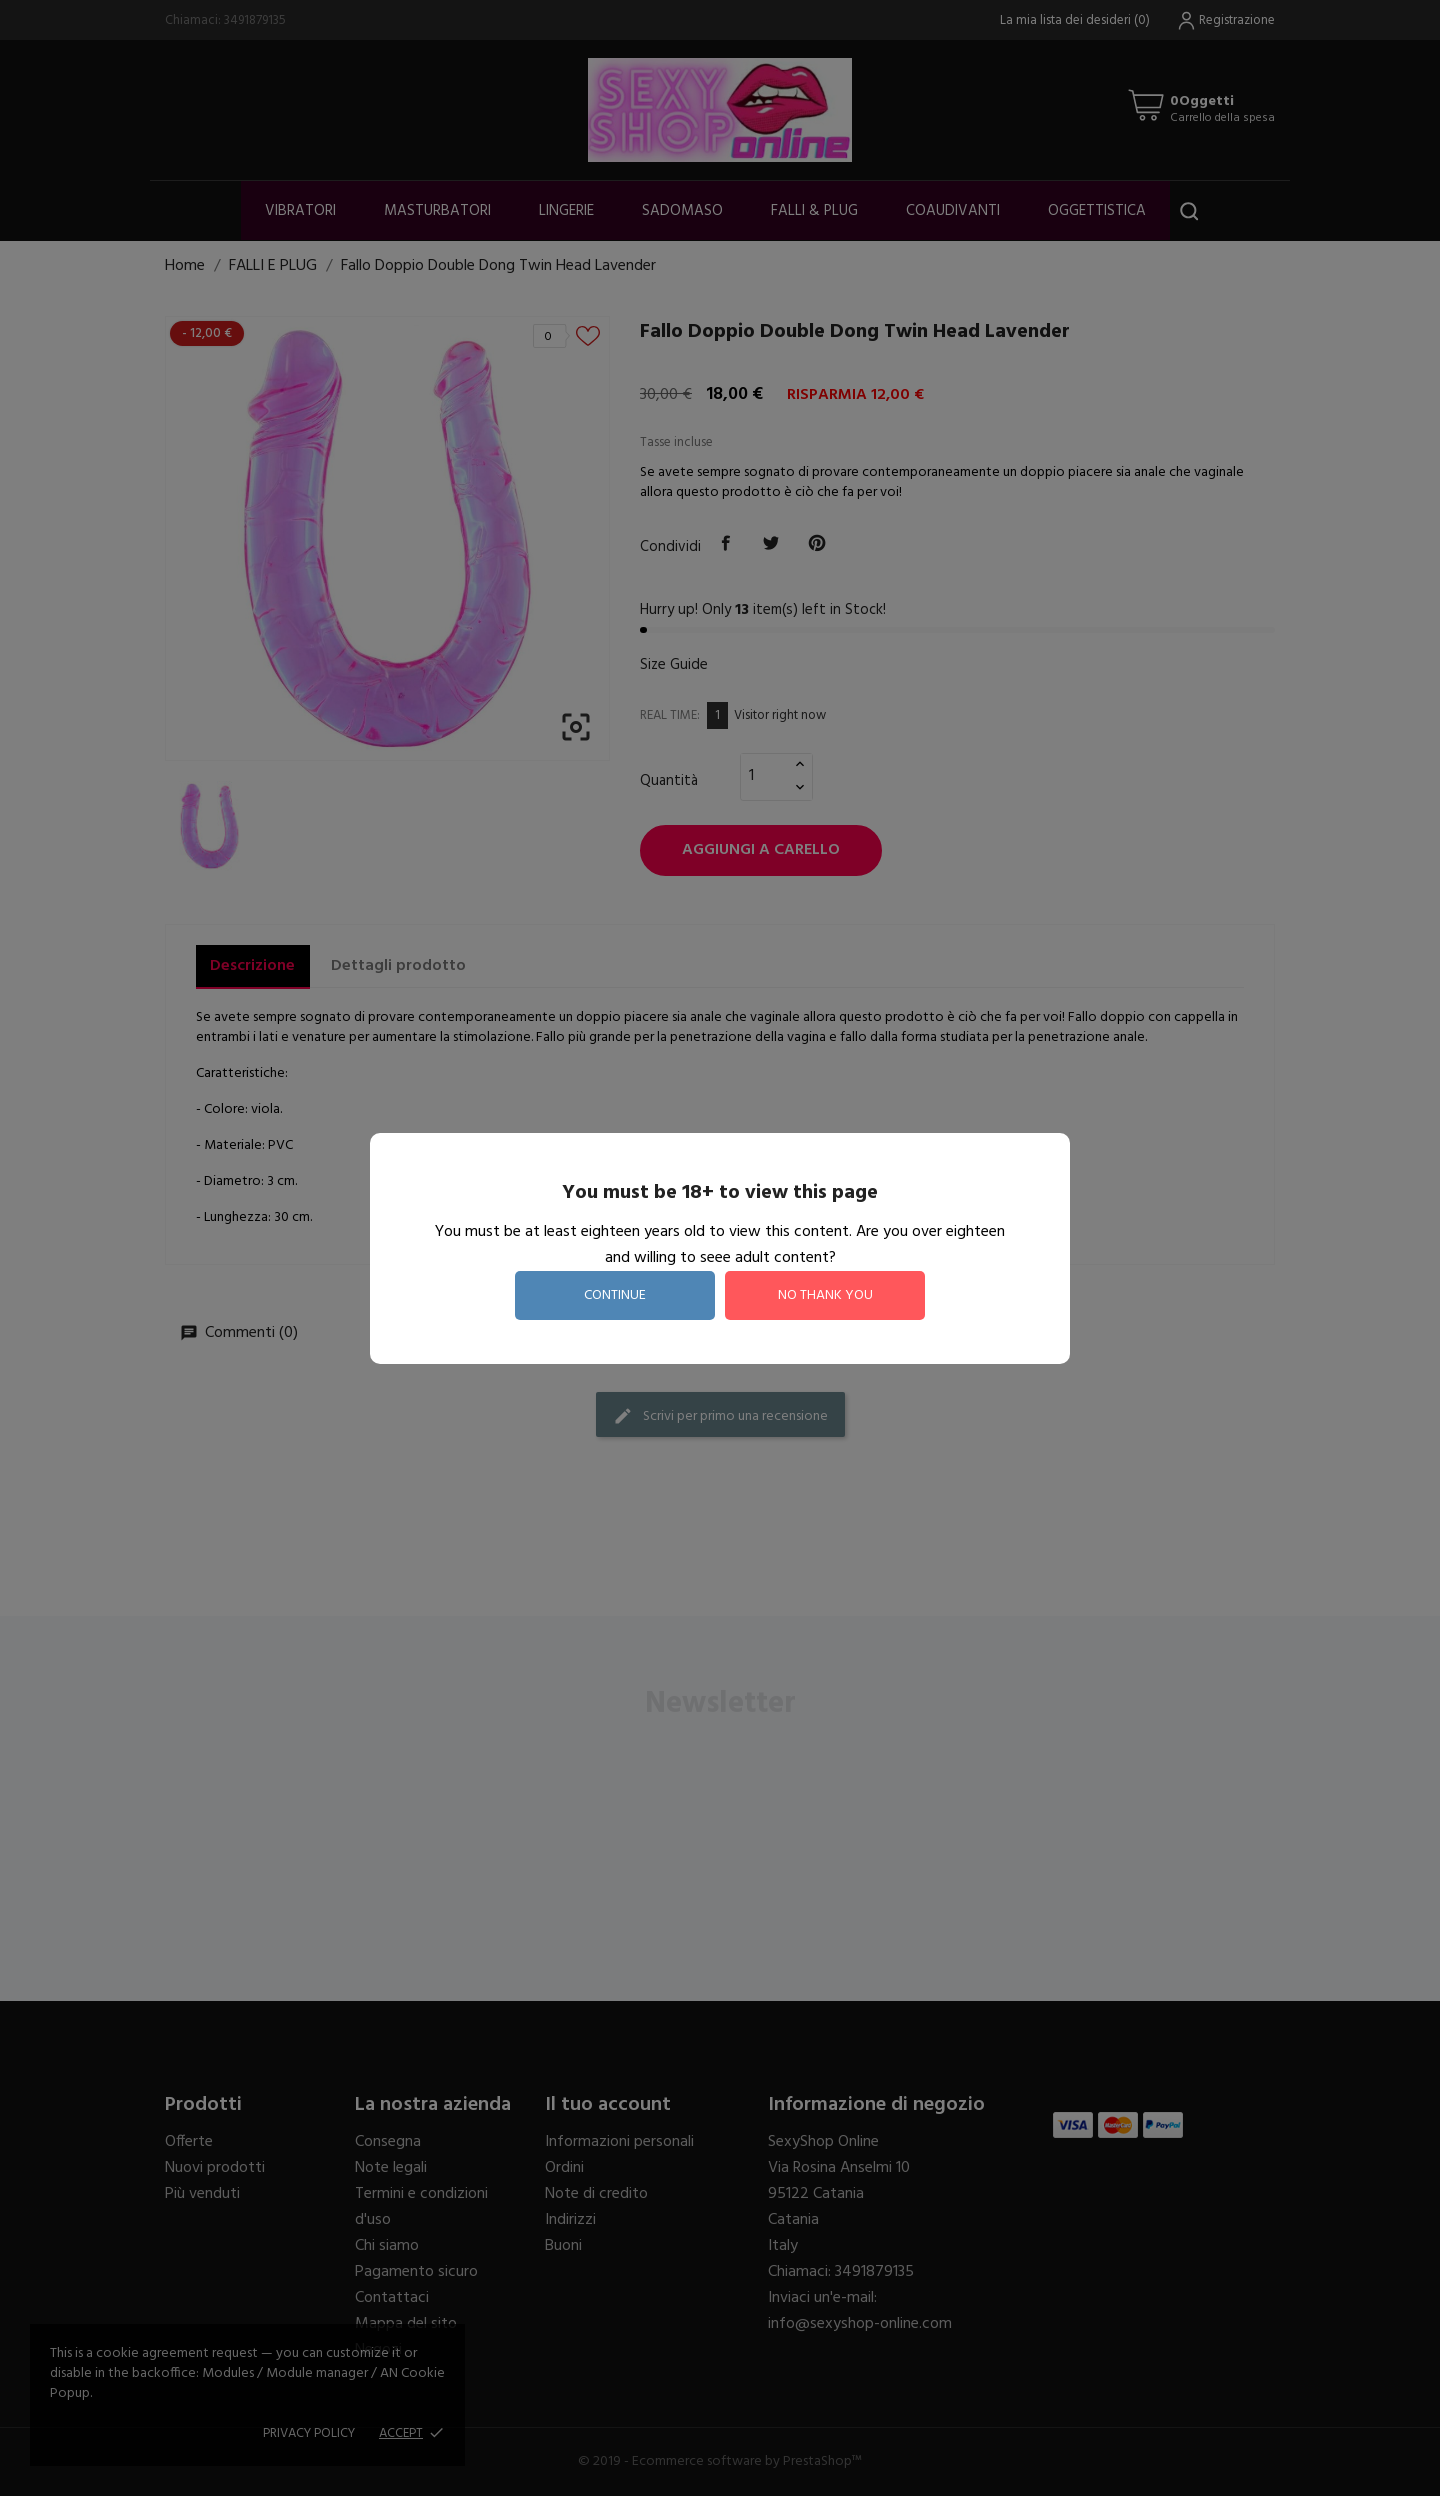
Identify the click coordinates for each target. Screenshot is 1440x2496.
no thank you (825, 1295)
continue (615, 1295)
